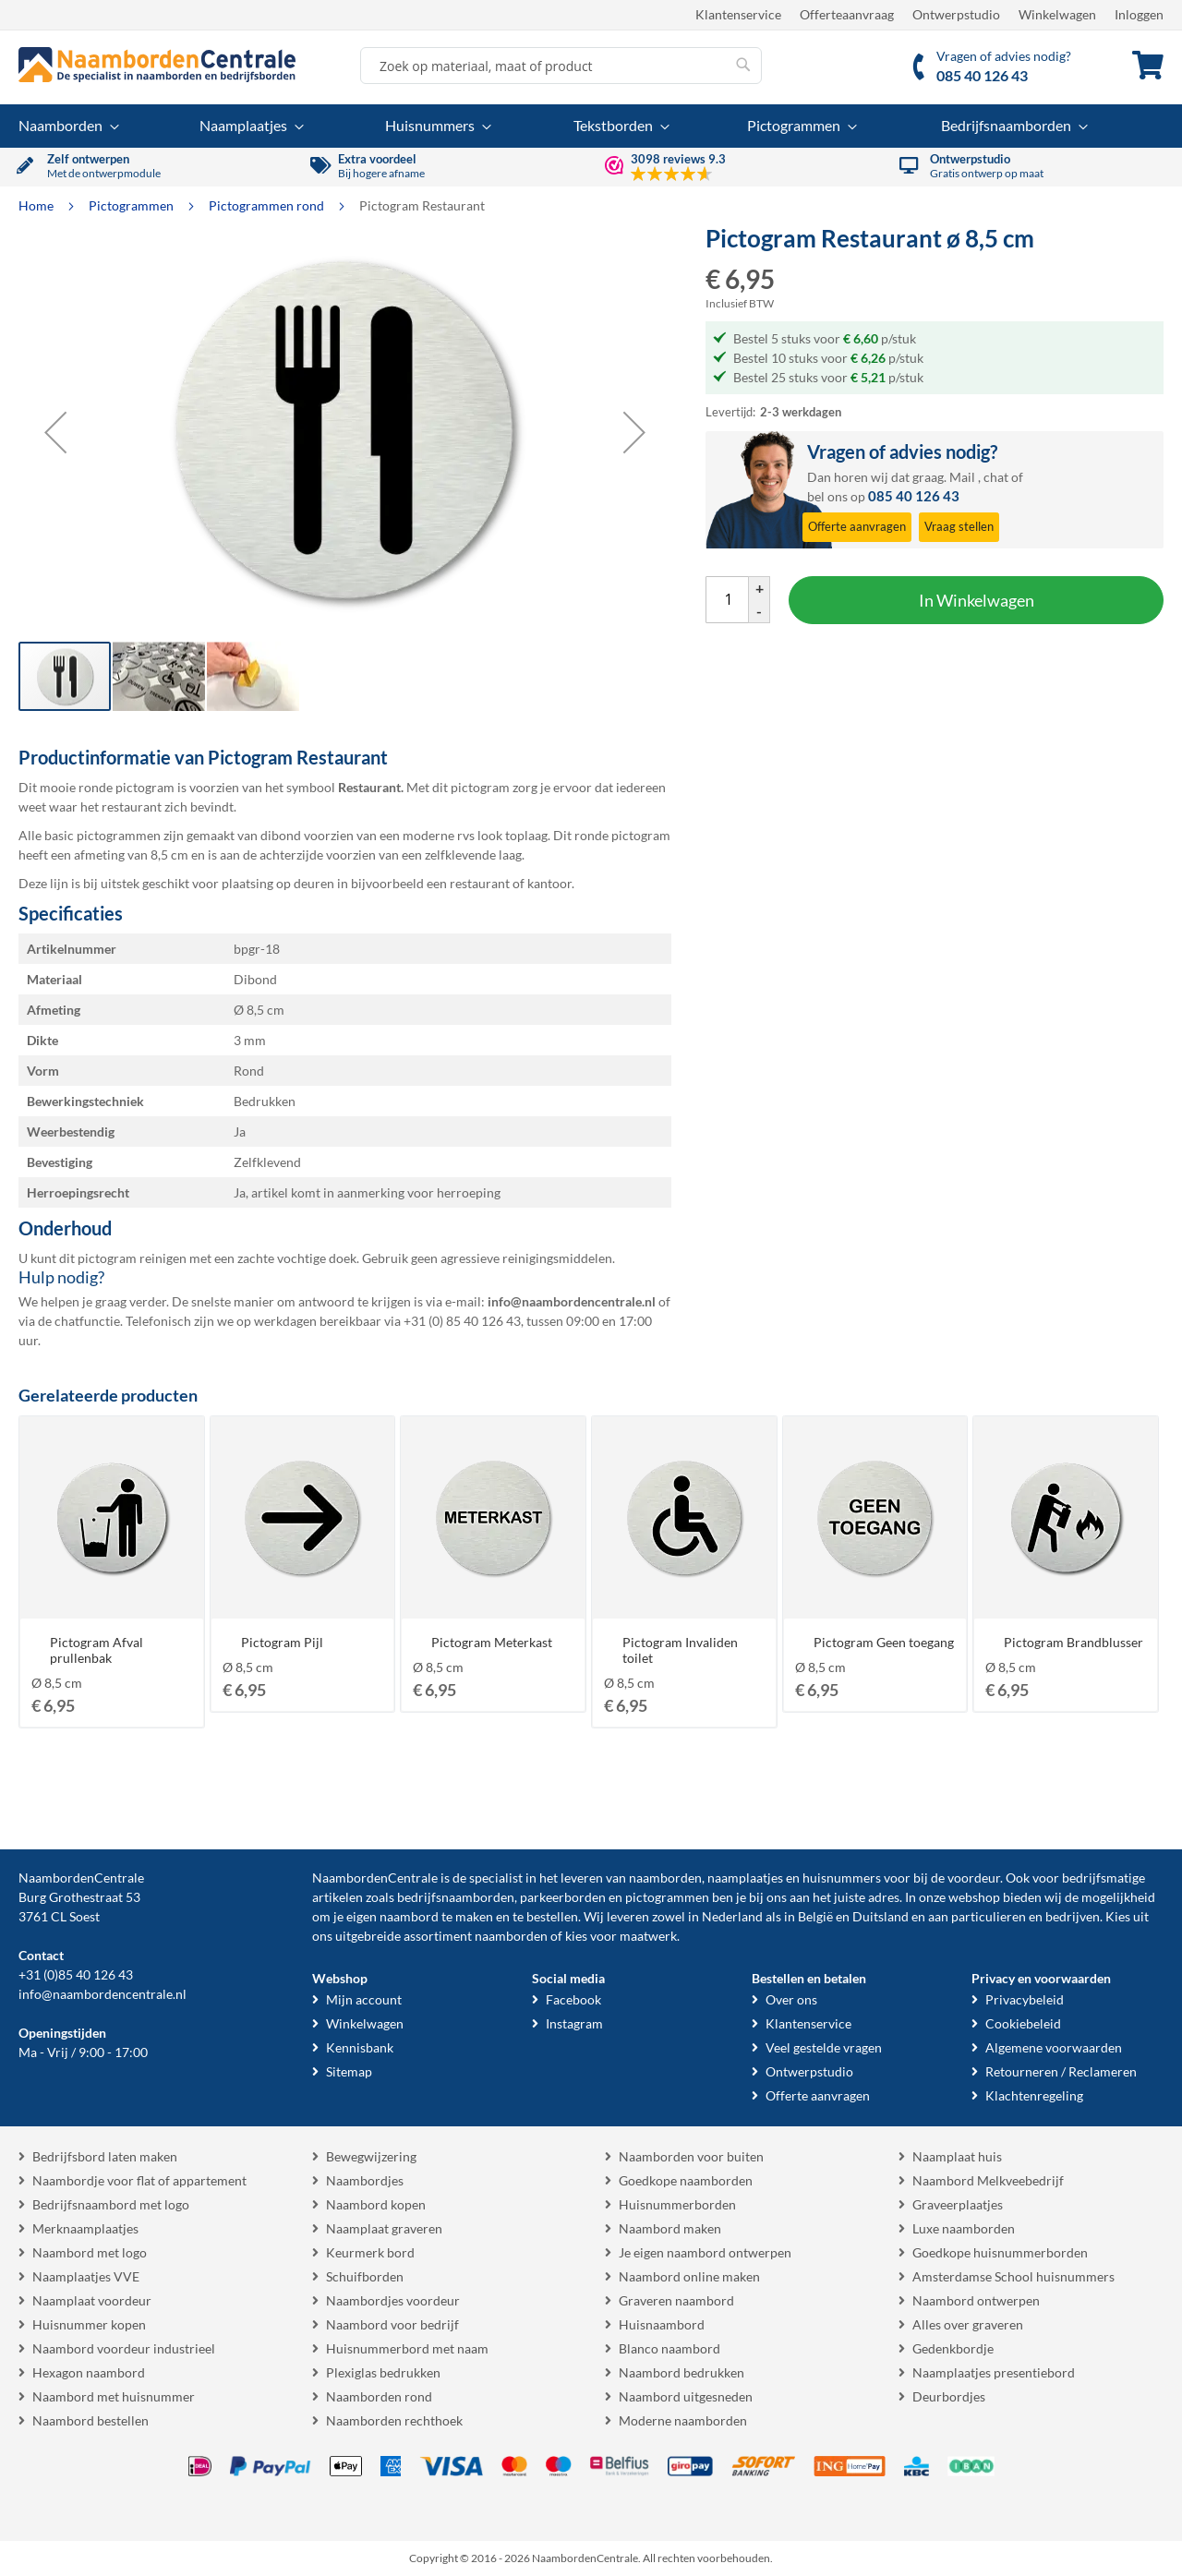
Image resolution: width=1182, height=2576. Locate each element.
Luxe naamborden (963, 2228)
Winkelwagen (1057, 14)
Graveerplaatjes (957, 2204)
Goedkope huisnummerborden (1000, 2252)
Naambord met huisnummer (113, 2396)
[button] (55, 432)
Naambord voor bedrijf (392, 2324)
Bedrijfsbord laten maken (104, 2156)
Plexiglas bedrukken (383, 2372)
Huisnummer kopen (89, 2324)
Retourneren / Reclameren (1061, 2071)
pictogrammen (667, 1897)
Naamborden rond (379, 2396)
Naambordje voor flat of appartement (139, 2180)
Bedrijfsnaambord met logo (110, 2204)
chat (995, 477)
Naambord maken (670, 2228)
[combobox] (561, 65)
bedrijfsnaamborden (455, 1897)
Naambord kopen (376, 2204)
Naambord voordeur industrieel (123, 2348)
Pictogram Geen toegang (884, 1642)
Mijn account (364, 1999)
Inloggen (1139, 14)
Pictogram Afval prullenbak (96, 1650)
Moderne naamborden (683, 2420)
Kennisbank (359, 2047)
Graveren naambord (676, 2300)
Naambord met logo (89, 2252)
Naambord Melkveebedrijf (988, 2180)
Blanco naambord (669, 2348)
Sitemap (349, 2071)
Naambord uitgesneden (686, 2396)
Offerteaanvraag (847, 14)
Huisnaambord (662, 2324)
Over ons (791, 1999)
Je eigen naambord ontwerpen (705, 2252)
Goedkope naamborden (686, 2180)
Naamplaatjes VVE (85, 2276)
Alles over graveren (967, 2324)
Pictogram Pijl (282, 1642)
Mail (962, 477)
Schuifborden (365, 2276)
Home (37, 205)
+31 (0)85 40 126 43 (75, 1974)
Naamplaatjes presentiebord (993, 2372)
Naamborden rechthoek (394, 2420)
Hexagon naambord (88, 2372)
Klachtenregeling (1034, 2095)
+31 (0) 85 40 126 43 (462, 1321)
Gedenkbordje (953, 2348)
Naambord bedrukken (681, 2372)
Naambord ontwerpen (976, 2300)
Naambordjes (365, 2180)
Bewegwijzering (371, 2156)
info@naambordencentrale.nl (102, 1994)
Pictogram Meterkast (491, 1642)
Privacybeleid (1024, 1999)
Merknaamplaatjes (85, 2228)
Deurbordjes (948, 2396)
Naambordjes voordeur (393, 2300)
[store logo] (157, 64)
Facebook (573, 1999)
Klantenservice (738, 14)
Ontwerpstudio (956, 14)
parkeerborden (563, 1897)
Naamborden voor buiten (691, 2156)
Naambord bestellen (90, 2420)
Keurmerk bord (370, 2252)
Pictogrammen (132, 205)
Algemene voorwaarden (1053, 2047)
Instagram (574, 2023)
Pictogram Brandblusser (1073, 1642)
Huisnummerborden (677, 2204)
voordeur (973, 1877)
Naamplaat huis (957, 2156)
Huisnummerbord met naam (407, 2348)
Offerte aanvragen (818, 2095)
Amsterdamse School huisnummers (1013, 2276)
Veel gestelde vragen (824, 2047)
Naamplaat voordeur (91, 2300)
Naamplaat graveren (384, 2228)
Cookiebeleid (1023, 2023)
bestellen (552, 1916)
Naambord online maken (689, 2276)
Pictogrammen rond (268, 205)
